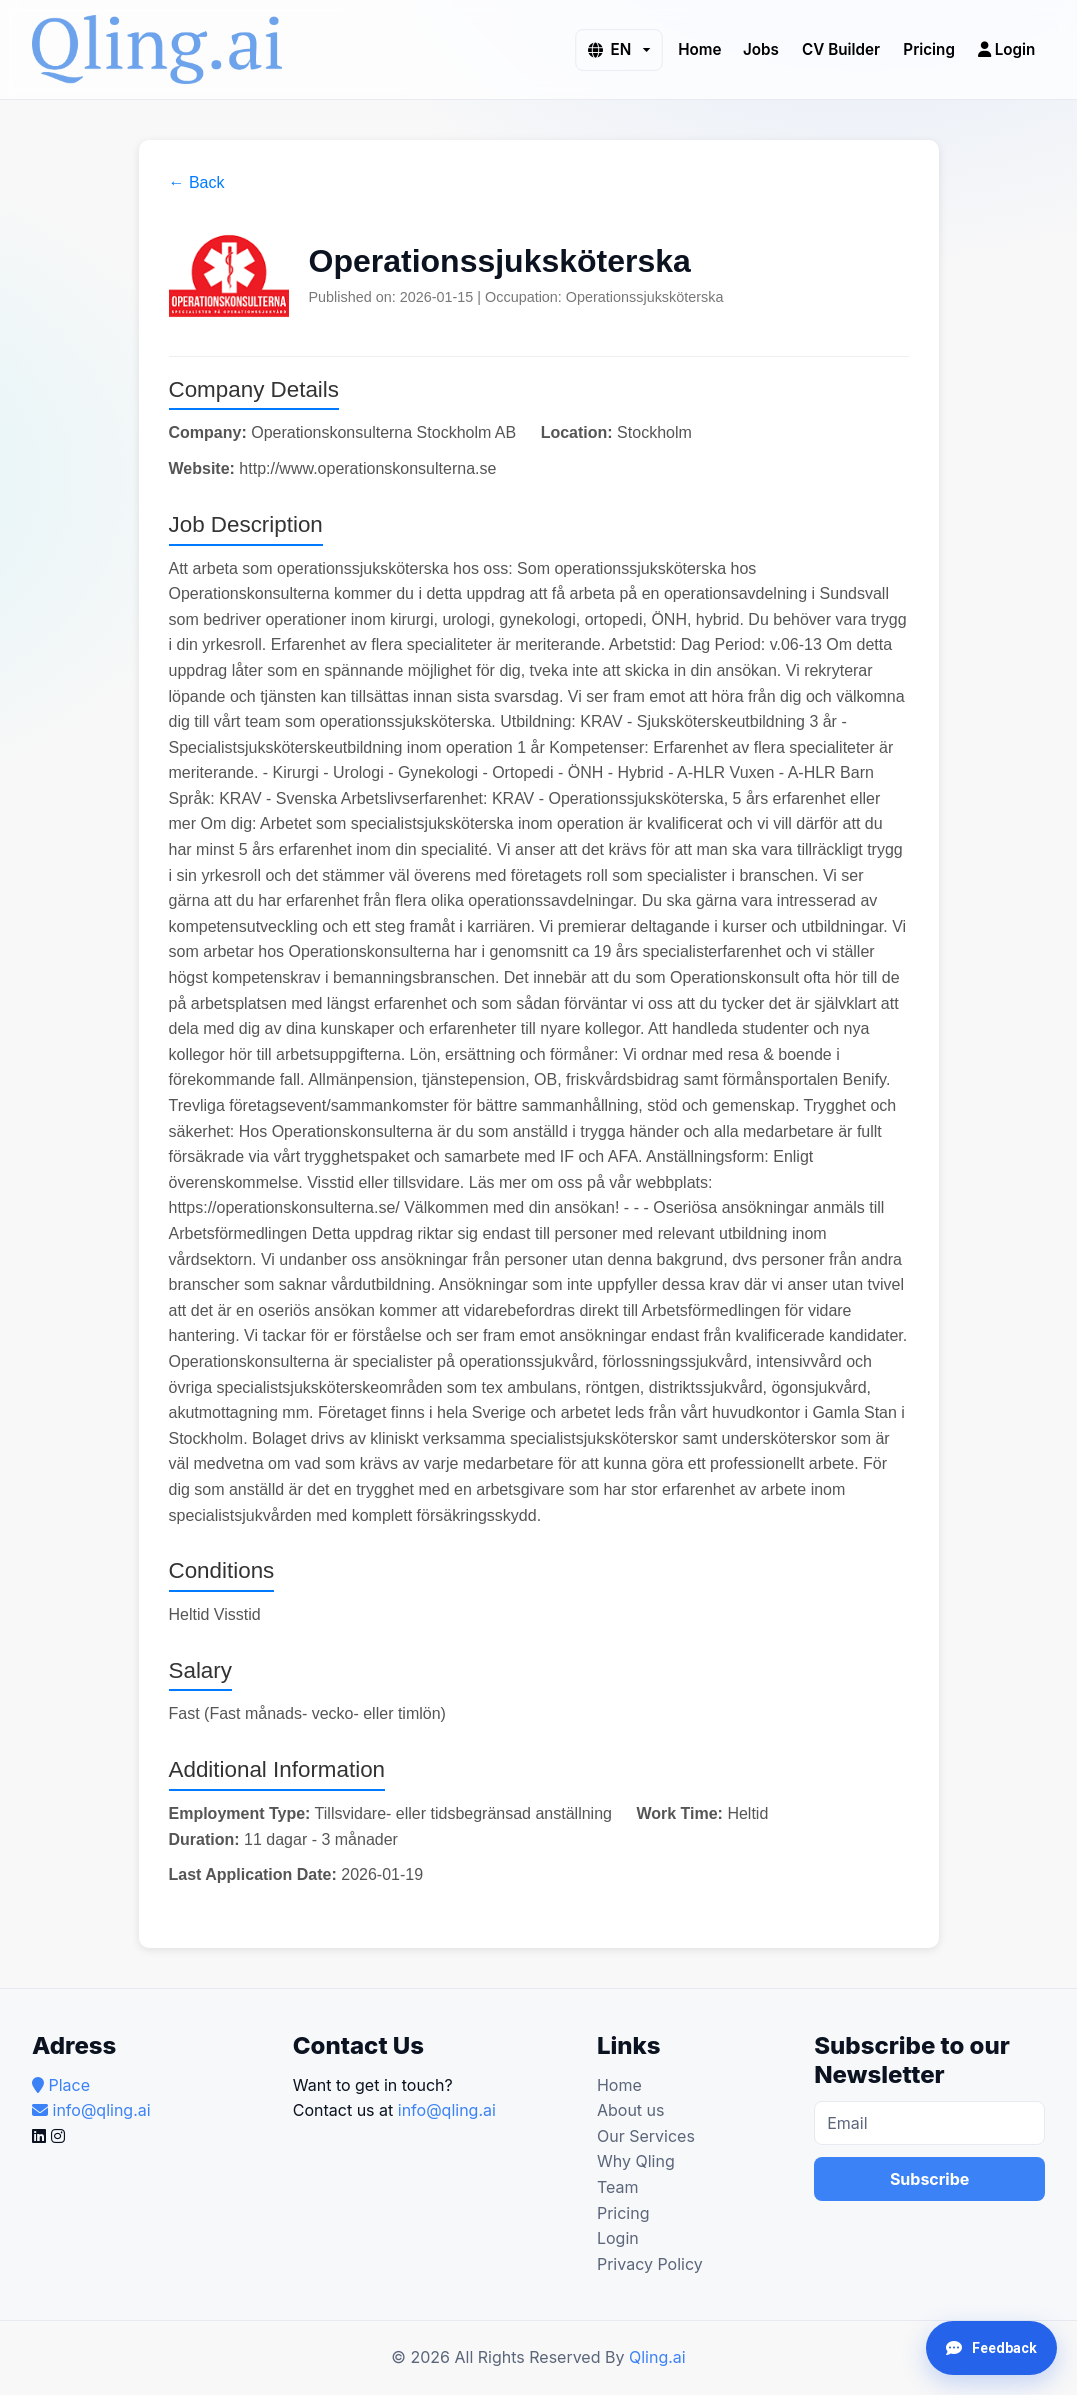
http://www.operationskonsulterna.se (367, 468)
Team (618, 2187)
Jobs (761, 48)
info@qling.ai (447, 2110)
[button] (618, 49)
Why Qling (636, 2161)
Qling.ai (657, 2357)
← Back (197, 182)
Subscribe (929, 2179)
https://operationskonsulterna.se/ (284, 1207)
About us (631, 2110)
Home (699, 48)
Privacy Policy (650, 2264)
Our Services (646, 2136)
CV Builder (841, 48)
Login (1007, 48)
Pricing (929, 48)
